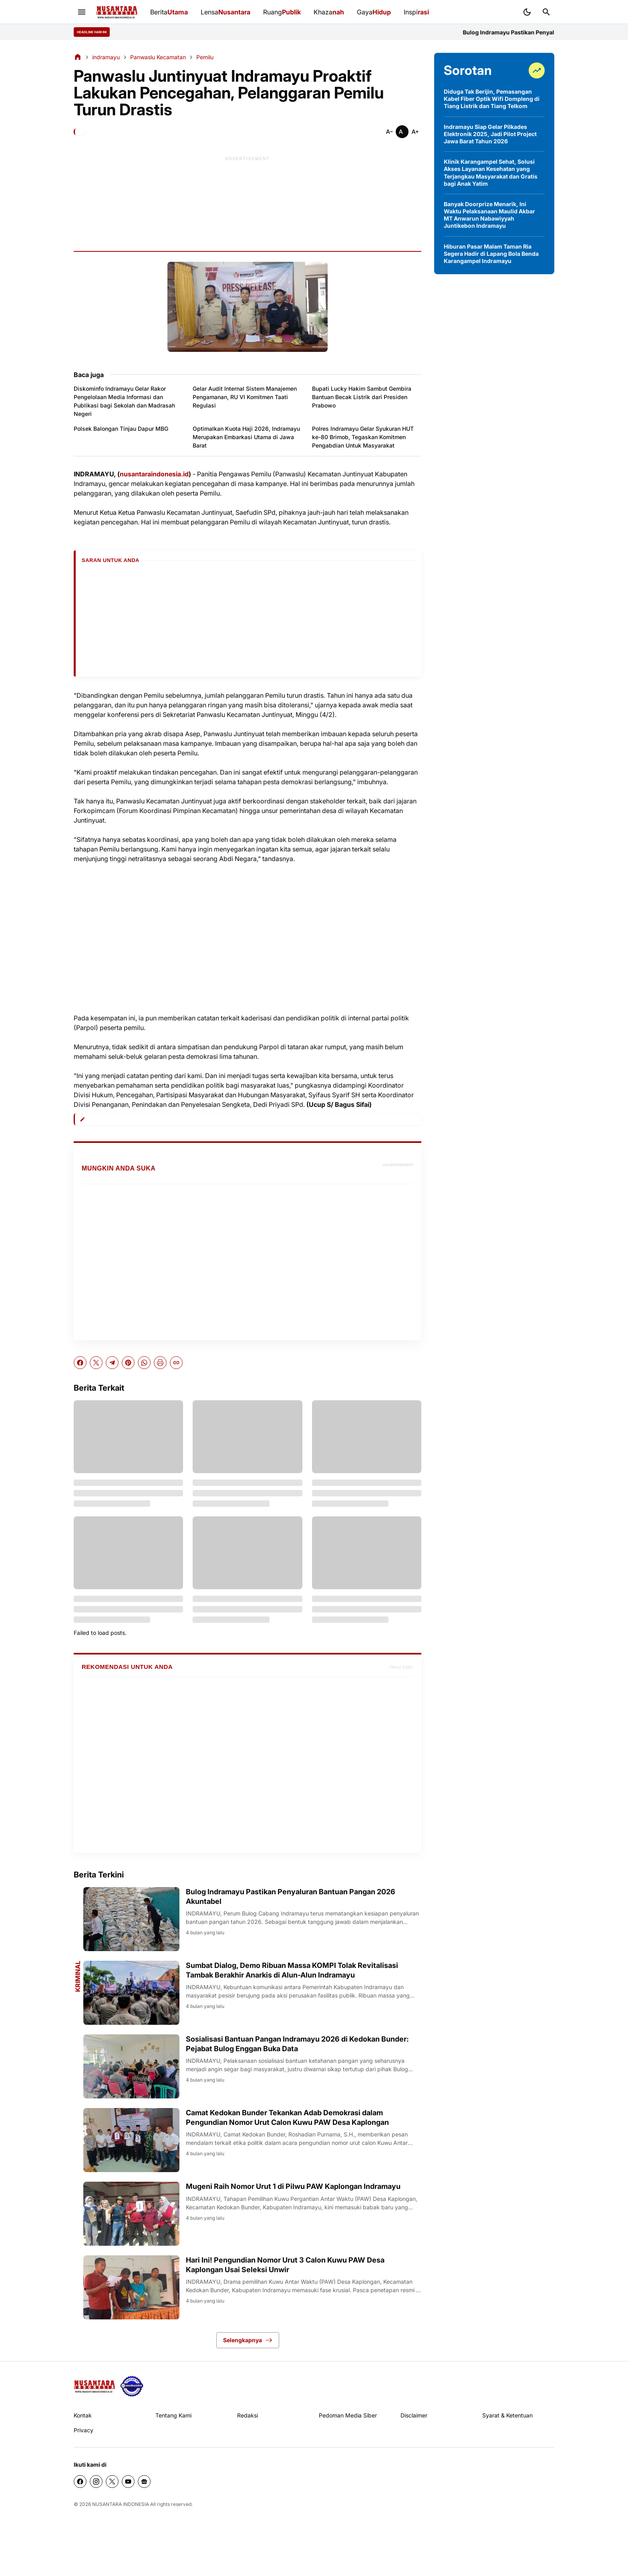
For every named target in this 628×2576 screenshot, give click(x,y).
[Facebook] (80, 1362)
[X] (96, 1362)
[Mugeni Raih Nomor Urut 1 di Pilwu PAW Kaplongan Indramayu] (131, 2214)
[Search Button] (546, 12)
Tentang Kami (173, 2415)
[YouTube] (128, 2481)
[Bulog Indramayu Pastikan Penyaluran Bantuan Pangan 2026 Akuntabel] (131, 1919)
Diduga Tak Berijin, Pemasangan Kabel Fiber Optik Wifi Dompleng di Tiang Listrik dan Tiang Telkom (491, 98)
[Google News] (144, 2481)
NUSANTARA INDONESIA (120, 2504)
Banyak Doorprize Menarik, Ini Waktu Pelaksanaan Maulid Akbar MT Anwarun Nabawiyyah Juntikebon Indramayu (489, 215)
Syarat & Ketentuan (507, 2415)
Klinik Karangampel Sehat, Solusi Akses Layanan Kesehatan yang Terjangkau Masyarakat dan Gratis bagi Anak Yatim (490, 172)
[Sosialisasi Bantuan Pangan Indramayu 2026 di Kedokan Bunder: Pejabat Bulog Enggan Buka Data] (131, 2066)
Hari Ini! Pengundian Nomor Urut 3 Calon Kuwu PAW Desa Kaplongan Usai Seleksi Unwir (285, 2264)
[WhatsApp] (144, 1362)
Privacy (83, 2430)
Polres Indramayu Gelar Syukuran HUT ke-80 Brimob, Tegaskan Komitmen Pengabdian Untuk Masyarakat (363, 437)
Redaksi (247, 2415)
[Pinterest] (128, 1362)
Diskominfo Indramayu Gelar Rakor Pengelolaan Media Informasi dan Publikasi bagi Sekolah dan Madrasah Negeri (124, 401)
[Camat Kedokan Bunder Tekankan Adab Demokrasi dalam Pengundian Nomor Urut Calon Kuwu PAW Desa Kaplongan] (131, 2140)
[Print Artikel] (160, 1362)
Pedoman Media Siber (348, 2415)
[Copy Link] (176, 1362)
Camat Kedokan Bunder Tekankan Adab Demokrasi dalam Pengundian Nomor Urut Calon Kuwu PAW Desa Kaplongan (287, 2117)
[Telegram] (112, 1362)
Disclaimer (414, 2415)
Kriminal (77, 1976)
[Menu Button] (82, 12)
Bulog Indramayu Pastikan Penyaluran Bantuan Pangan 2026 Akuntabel (290, 1896)
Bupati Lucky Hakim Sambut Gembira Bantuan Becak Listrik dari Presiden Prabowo (361, 397)
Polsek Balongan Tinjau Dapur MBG (121, 428)
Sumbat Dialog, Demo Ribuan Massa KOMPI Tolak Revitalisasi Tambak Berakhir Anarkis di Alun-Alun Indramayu (292, 1970)
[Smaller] (389, 131)
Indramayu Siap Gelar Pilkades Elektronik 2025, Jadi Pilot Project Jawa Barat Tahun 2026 (490, 134)
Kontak (83, 2415)
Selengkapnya (247, 2340)
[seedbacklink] (132, 2386)
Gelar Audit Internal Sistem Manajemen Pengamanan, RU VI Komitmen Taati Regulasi (245, 397)
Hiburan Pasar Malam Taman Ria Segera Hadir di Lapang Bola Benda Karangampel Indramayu (491, 253)
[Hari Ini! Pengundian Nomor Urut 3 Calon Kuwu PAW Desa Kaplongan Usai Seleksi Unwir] (131, 2287)
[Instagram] (96, 2481)
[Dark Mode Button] (527, 12)
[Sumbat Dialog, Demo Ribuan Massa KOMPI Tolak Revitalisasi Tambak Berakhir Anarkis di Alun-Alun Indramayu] (131, 1993)
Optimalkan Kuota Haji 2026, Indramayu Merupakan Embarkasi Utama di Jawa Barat (246, 437)
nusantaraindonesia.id (154, 474)
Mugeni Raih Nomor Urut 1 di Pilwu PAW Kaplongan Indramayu (293, 2186)
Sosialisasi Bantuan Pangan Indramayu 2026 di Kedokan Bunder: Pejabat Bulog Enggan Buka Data (297, 2043)
